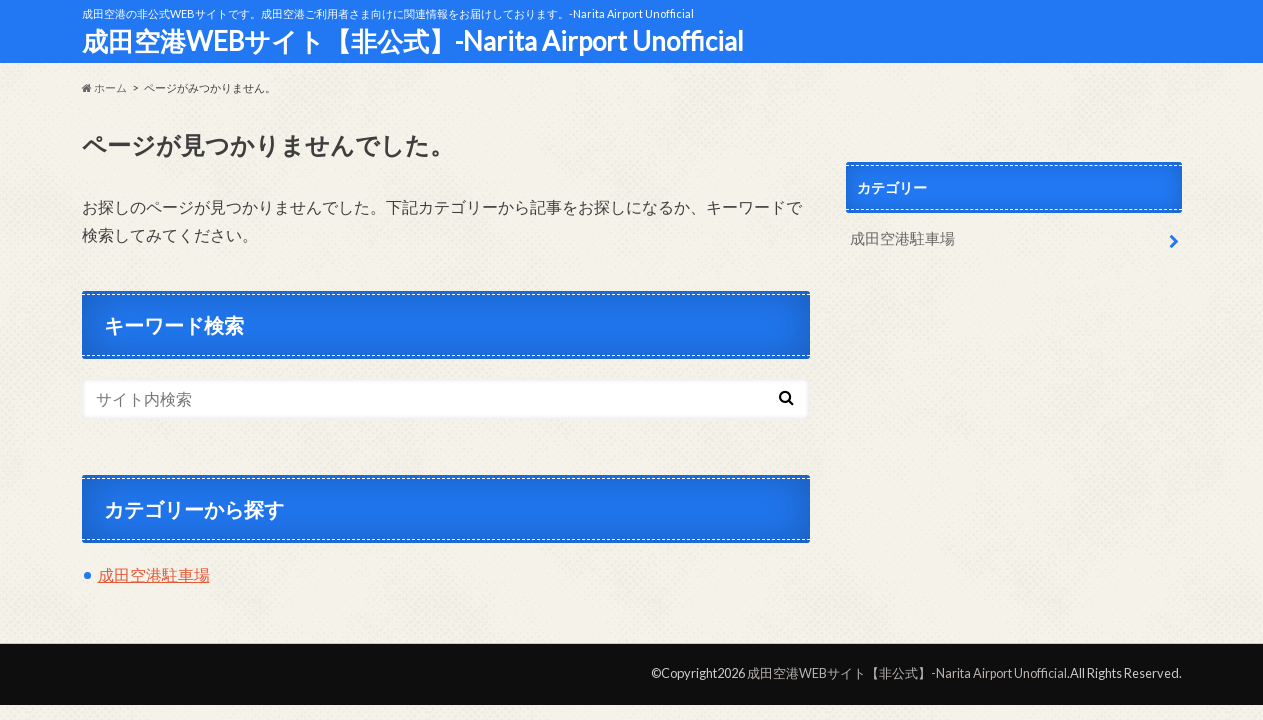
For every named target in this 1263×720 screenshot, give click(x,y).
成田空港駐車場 (154, 574)
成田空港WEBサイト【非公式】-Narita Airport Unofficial (413, 41)
